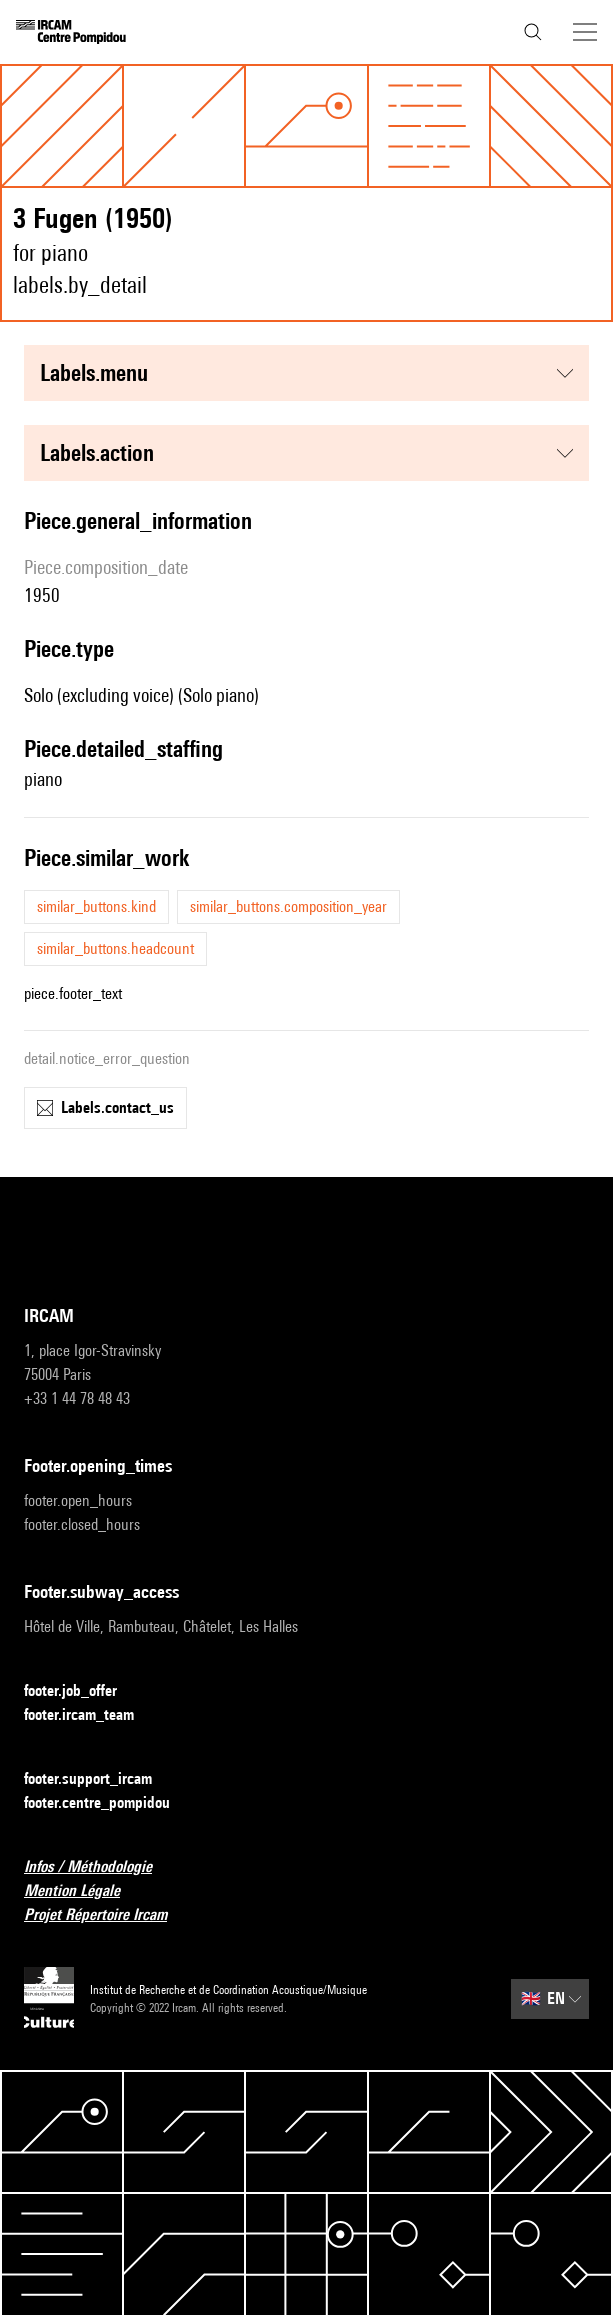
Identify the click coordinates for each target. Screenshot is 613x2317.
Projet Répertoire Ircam (107, 1915)
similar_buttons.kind (96, 906)
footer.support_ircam (100, 1779)
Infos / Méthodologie (100, 1867)
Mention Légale (84, 1891)
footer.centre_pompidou (109, 1803)
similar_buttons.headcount (115, 948)
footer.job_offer (82, 1691)
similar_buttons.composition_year (288, 906)
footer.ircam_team (91, 1715)
